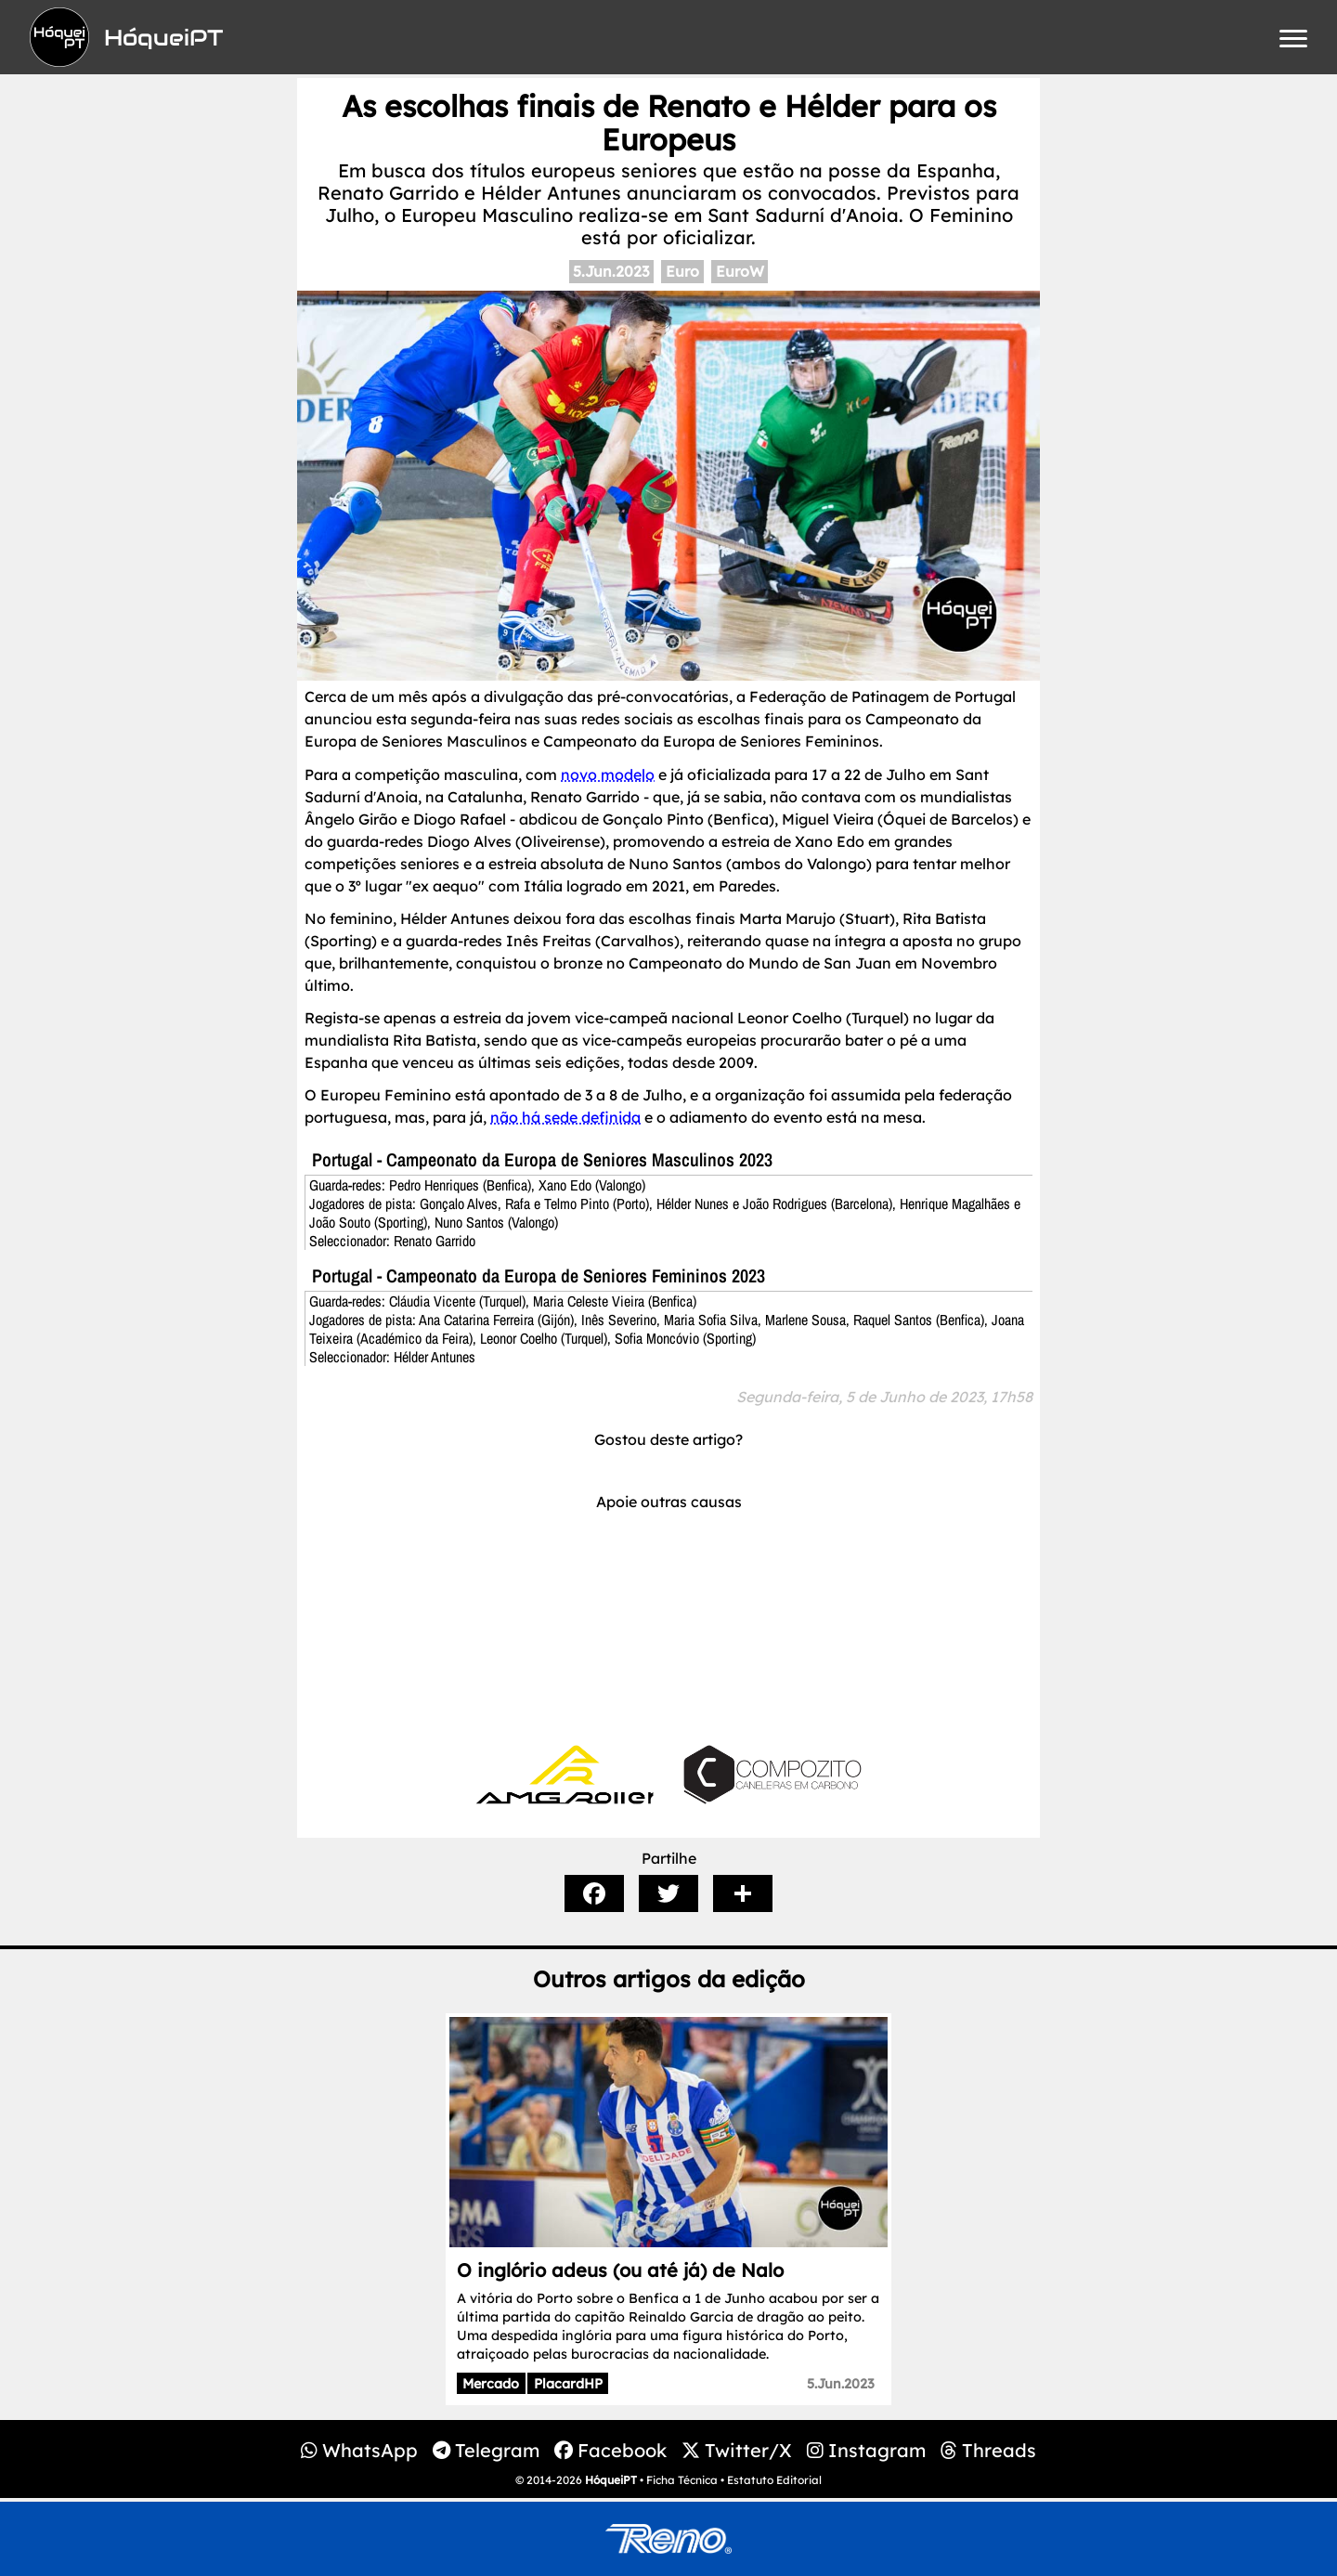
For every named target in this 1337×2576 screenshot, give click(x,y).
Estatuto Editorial (774, 2480)
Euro (682, 271)
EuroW (740, 271)
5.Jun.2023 (611, 271)
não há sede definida (565, 1117)
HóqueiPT (611, 2480)
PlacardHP (568, 2383)
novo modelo (608, 774)
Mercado (490, 2383)
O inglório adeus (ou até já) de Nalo (620, 2270)
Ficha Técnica (682, 2480)
